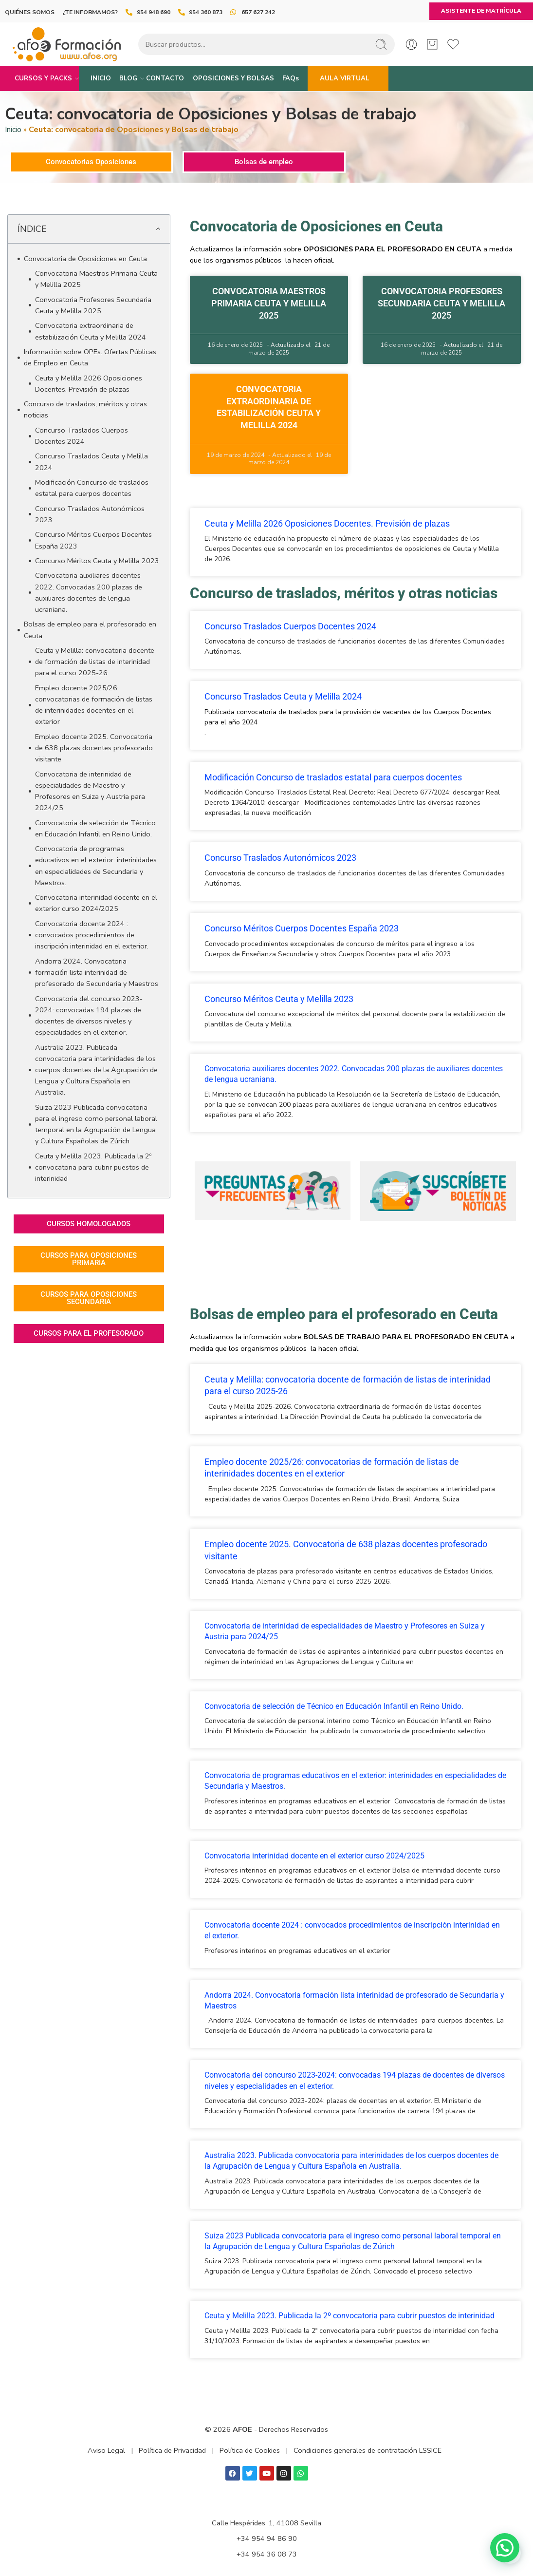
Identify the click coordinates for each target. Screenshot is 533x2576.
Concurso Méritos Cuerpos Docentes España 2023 (93, 540)
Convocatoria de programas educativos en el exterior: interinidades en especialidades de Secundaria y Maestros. (96, 866)
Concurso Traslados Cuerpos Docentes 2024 (81, 435)
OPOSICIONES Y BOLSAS (233, 78)
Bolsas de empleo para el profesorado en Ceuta (90, 629)
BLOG (128, 78)
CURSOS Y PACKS (43, 78)
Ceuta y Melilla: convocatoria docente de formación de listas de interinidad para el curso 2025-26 (94, 661)
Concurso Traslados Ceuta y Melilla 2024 (91, 461)
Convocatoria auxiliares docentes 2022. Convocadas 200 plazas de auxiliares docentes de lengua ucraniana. (88, 592)
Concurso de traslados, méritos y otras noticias (85, 409)
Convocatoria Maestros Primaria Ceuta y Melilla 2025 (96, 278)
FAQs (290, 78)
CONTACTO (165, 78)
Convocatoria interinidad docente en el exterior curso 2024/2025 (96, 902)
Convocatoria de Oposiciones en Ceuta (85, 259)
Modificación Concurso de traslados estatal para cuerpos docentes (91, 487)
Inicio (13, 129)
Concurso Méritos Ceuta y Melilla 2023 (97, 561)
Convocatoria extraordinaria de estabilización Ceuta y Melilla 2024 (90, 331)
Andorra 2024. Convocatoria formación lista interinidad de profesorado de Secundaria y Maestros (96, 972)
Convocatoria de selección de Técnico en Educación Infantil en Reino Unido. (95, 828)
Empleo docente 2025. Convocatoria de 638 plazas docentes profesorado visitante (94, 748)
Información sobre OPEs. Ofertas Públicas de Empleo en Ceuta (90, 357)
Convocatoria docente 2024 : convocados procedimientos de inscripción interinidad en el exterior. (91, 935)
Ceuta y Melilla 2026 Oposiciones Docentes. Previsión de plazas (88, 383)
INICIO (101, 78)
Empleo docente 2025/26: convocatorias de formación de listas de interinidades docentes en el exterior (93, 705)
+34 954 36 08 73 (267, 2554)
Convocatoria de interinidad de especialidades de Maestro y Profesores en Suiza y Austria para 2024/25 (90, 791)
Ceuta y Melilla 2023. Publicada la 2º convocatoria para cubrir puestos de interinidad (93, 1167)
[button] (158, 228)
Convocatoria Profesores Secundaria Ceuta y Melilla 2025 (93, 305)
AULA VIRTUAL (344, 78)
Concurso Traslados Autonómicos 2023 (90, 514)
